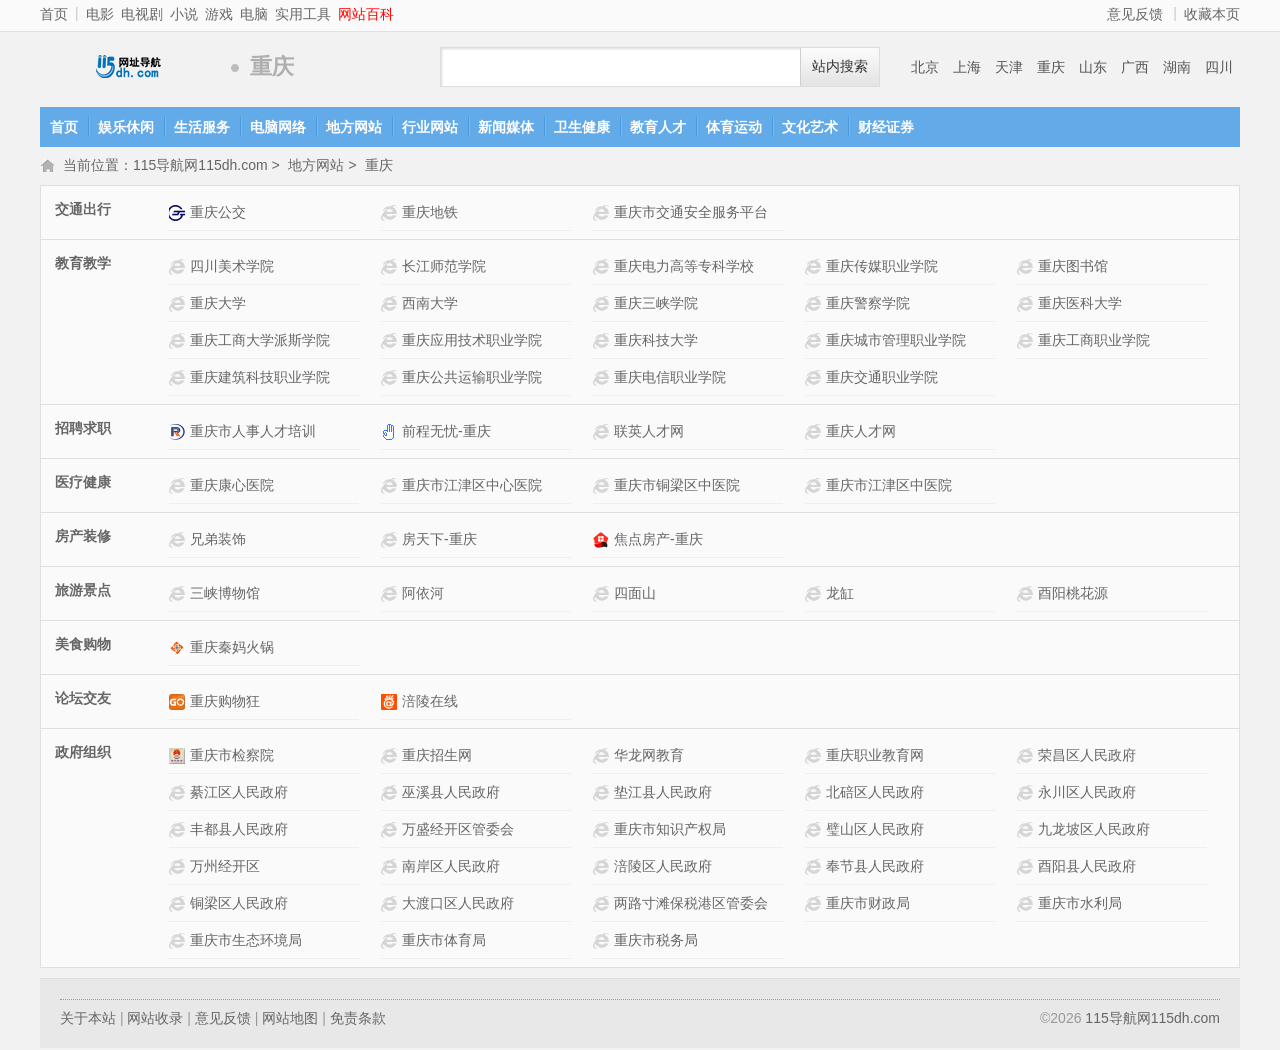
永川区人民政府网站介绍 (1027, 794)
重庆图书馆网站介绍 (1027, 268)
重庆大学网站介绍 (179, 305)
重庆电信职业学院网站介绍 (603, 379)
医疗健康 (83, 484)
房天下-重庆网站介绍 (391, 541)
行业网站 (430, 127)
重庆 (1051, 67)
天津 (1009, 67)
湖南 (1177, 67)
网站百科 (366, 14)
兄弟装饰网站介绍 (179, 541)
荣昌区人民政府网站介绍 (1027, 757)
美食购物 (83, 646)
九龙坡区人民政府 (1094, 831)
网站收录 (155, 1020)
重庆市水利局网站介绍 (1027, 905)
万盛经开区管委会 (458, 831)
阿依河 (423, 595)
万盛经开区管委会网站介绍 (391, 831)
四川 (1219, 67)
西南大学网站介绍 (391, 305)
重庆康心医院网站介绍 (179, 487)
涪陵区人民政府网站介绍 (603, 868)
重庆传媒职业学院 (882, 268)
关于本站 (88, 1020)
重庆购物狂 (225, 703)
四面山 (635, 595)
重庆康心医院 (232, 487)
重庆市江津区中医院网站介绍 (815, 487)
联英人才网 (649, 433)
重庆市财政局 (868, 905)
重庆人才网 (861, 433)
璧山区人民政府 (875, 831)
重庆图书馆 (1073, 268)
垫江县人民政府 (663, 794)
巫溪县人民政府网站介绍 (391, 794)
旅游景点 (83, 592)
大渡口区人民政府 (458, 905)
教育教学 (83, 265)
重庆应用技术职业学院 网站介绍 (391, 342)
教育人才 (658, 127)
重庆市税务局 (656, 942)
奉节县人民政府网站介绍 (815, 868)
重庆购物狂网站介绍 (179, 703)
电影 (100, 14)
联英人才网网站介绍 (603, 433)
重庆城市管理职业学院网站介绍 (815, 342)
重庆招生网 (437, 757)
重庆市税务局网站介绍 (603, 942)
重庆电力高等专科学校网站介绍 (603, 268)
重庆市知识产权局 (670, 831)
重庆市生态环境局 (246, 942)
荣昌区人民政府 (1087, 757)
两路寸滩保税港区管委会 (691, 905)
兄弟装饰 (218, 541)
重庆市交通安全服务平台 (691, 214)
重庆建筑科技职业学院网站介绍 (179, 379)
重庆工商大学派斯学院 (260, 342)
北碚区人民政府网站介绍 (815, 794)
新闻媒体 (506, 127)
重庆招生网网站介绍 (391, 757)
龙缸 (840, 595)
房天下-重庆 (439, 541)
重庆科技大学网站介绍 (603, 342)
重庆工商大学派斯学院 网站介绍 (179, 342)
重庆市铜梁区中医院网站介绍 (603, 487)
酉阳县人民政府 (1087, 868)
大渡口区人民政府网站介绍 (391, 905)
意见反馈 (1135, 14)
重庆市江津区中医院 (889, 487)
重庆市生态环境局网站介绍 (179, 942)
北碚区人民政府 (875, 794)
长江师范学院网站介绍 (391, 268)
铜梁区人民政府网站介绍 (179, 905)
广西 (1135, 67)
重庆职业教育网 (875, 757)
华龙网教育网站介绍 (603, 757)
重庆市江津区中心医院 (472, 487)
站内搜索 (840, 66)
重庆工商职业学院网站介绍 (1027, 342)
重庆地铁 (430, 214)
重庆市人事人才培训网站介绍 (179, 433)
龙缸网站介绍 (815, 595)
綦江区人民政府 (239, 794)
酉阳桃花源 (1073, 595)
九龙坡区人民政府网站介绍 (1027, 831)
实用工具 (303, 14)
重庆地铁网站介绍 (391, 214)
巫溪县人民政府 (451, 794)
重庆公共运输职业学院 (472, 379)
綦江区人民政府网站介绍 (179, 794)
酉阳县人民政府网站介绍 (1027, 868)
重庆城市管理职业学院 (896, 342)
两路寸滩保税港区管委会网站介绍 (603, 905)
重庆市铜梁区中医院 (677, 487)
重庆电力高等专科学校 (684, 268)
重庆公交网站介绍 (179, 214)
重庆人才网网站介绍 (815, 433)
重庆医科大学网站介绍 (1027, 305)
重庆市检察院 (232, 757)
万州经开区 (225, 868)
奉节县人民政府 (875, 868)
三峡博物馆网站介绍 (179, 595)
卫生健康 (582, 127)
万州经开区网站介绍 (179, 868)
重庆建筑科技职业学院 (260, 379)
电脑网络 (278, 127)
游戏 (219, 14)
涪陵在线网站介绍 (391, 703)
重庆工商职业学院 (1094, 342)
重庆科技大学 (656, 342)
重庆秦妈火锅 (232, 649)
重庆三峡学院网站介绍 (603, 305)
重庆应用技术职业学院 (472, 342)
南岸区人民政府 (451, 868)
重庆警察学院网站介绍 (815, 305)
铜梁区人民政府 (239, 905)
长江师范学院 (444, 268)
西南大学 (430, 305)
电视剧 (142, 14)
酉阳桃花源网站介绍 (1027, 595)
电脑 (254, 14)
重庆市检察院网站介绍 (179, 757)
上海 (967, 67)
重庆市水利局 (1080, 905)
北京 (925, 67)
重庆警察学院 (868, 305)
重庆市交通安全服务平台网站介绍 (603, 214)
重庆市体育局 (444, 942)
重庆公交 (218, 214)
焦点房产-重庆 (658, 541)
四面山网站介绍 (603, 595)
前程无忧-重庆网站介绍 (391, 433)
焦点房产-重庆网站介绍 (603, 541)
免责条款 (358, 1020)
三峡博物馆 (225, 595)
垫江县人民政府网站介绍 (603, 794)
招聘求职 (83, 430)
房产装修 (83, 538)
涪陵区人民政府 (663, 868)
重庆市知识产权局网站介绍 (603, 831)
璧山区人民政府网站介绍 (815, 831)
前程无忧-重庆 (446, 433)
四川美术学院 (232, 268)
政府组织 (83, 754)
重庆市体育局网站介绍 (391, 942)
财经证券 (886, 127)
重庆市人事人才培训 (253, 433)
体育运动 (734, 127)
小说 (184, 14)
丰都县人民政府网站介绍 (179, 831)
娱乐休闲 (126, 127)
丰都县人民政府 (239, 831)
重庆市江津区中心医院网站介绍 (391, 487)
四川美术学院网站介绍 (179, 268)
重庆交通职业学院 (882, 379)
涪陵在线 (430, 703)
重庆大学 (218, 305)
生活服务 (202, 127)
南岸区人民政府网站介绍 (391, 868)
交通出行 (83, 211)
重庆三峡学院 (656, 305)
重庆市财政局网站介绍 (815, 905)
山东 (1093, 67)
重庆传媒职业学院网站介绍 (815, 268)
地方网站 (354, 127)
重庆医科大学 (1080, 305)
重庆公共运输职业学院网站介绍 (391, 379)
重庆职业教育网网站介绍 (815, 757)
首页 (54, 14)
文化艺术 (810, 127)
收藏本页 (1212, 14)
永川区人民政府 (1087, 794)
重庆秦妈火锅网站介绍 (179, 649)
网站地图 (290, 1020)
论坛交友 (83, 700)
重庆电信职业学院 (670, 379)
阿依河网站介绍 (391, 595)
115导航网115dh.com (130, 67)
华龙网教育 (649, 757)
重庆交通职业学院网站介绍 (815, 379)
